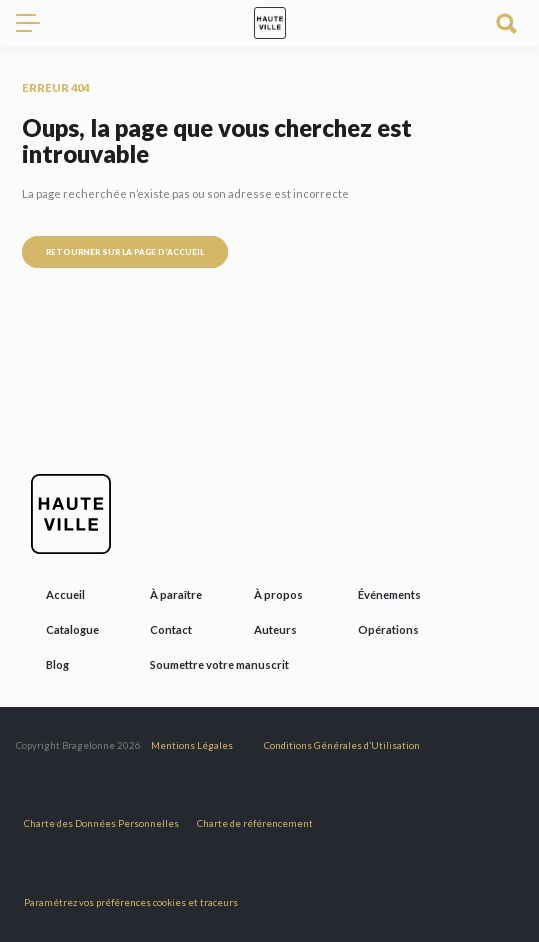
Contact (171, 629)
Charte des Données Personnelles (101, 823)
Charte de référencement (255, 823)
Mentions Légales (192, 745)
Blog (57, 664)
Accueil (65, 594)
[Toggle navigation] (36, 23)
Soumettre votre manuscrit (219, 664)
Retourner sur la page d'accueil (125, 252)
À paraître (176, 594)
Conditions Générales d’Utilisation (342, 745)
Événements (389, 594)
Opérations (388, 629)
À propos (278, 594)
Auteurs (275, 629)
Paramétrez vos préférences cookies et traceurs (131, 902)
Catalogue (72, 629)
